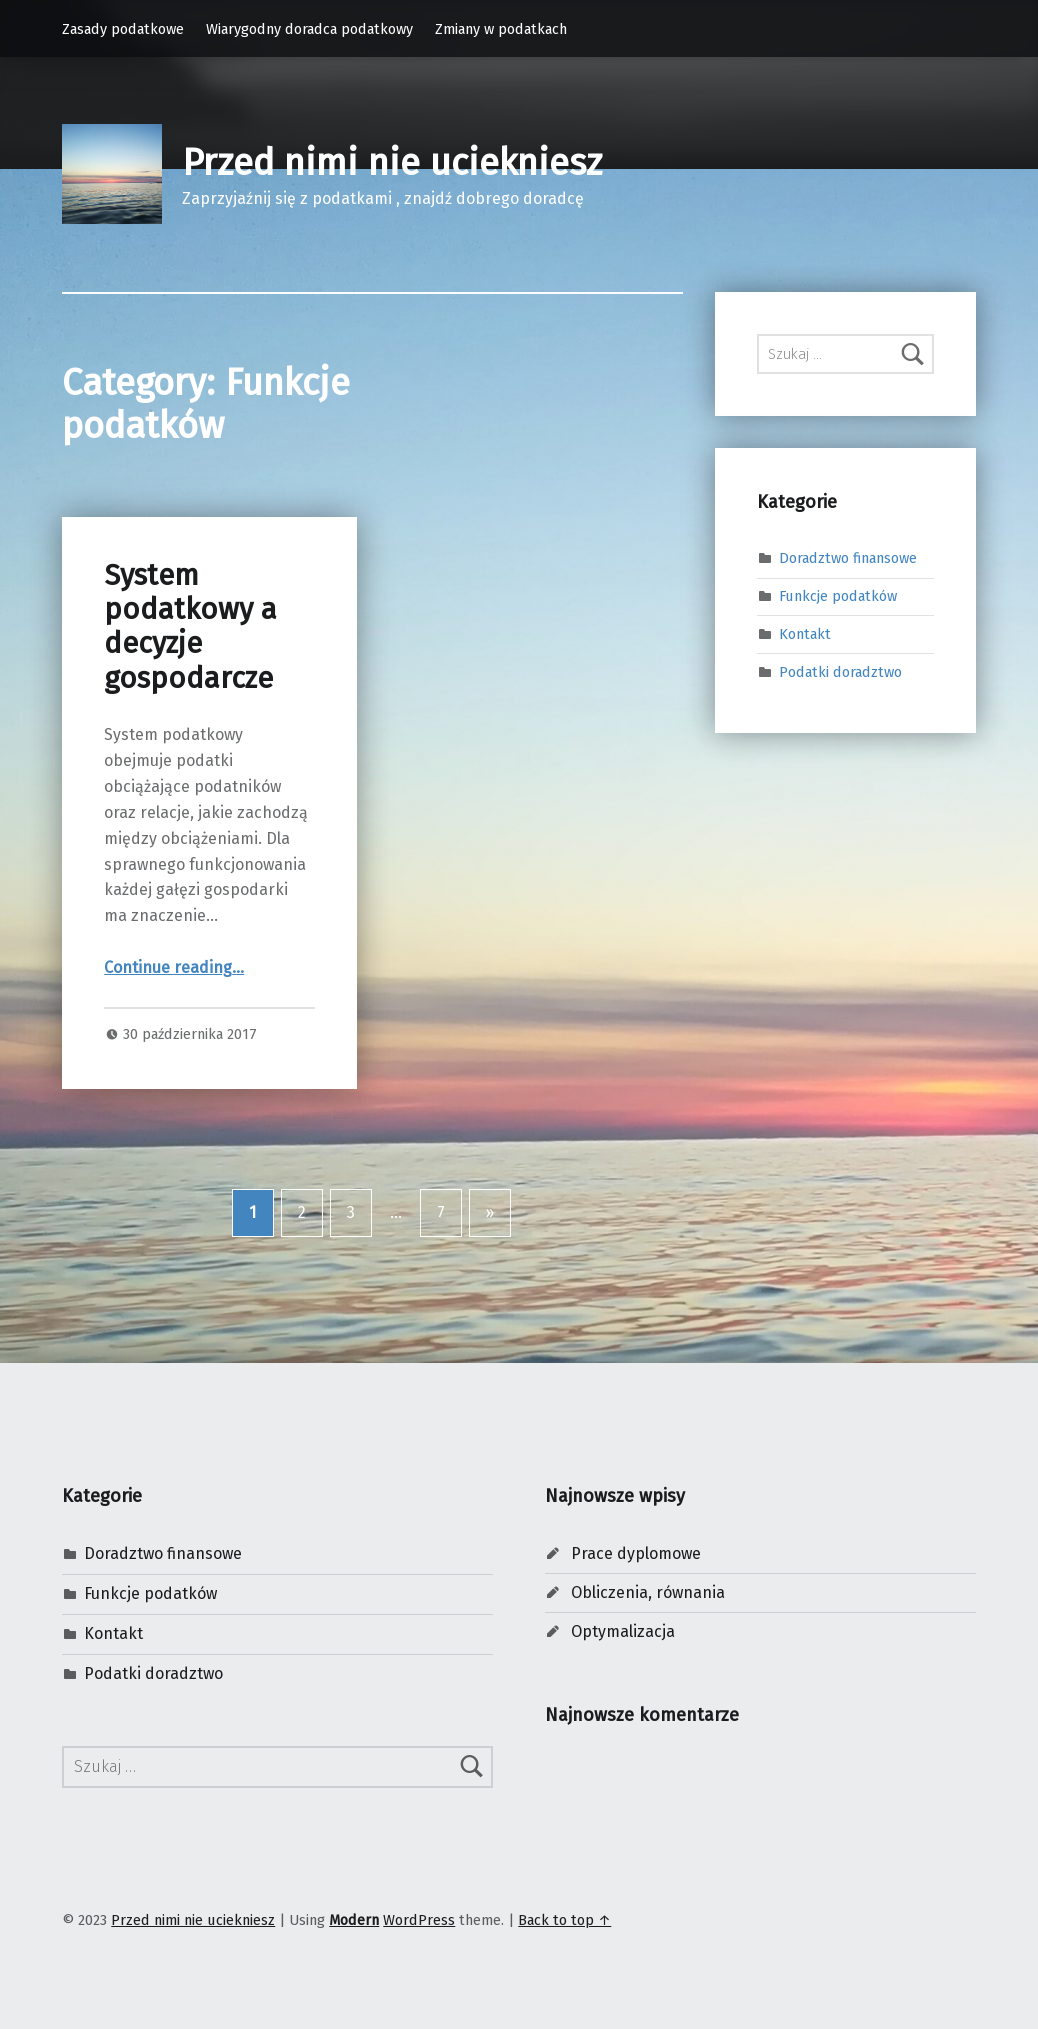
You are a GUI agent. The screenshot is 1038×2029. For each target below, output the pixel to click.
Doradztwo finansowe (848, 558)
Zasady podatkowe (123, 29)
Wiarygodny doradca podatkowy (309, 29)
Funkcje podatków (838, 596)
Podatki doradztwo (840, 672)
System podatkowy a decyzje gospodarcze (190, 627)
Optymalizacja (623, 1631)
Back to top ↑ (564, 1920)
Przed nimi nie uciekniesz (392, 163)
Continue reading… (174, 967)
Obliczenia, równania (648, 1592)
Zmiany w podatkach (501, 29)
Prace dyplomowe (636, 1553)
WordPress (419, 1920)
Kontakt (805, 634)
